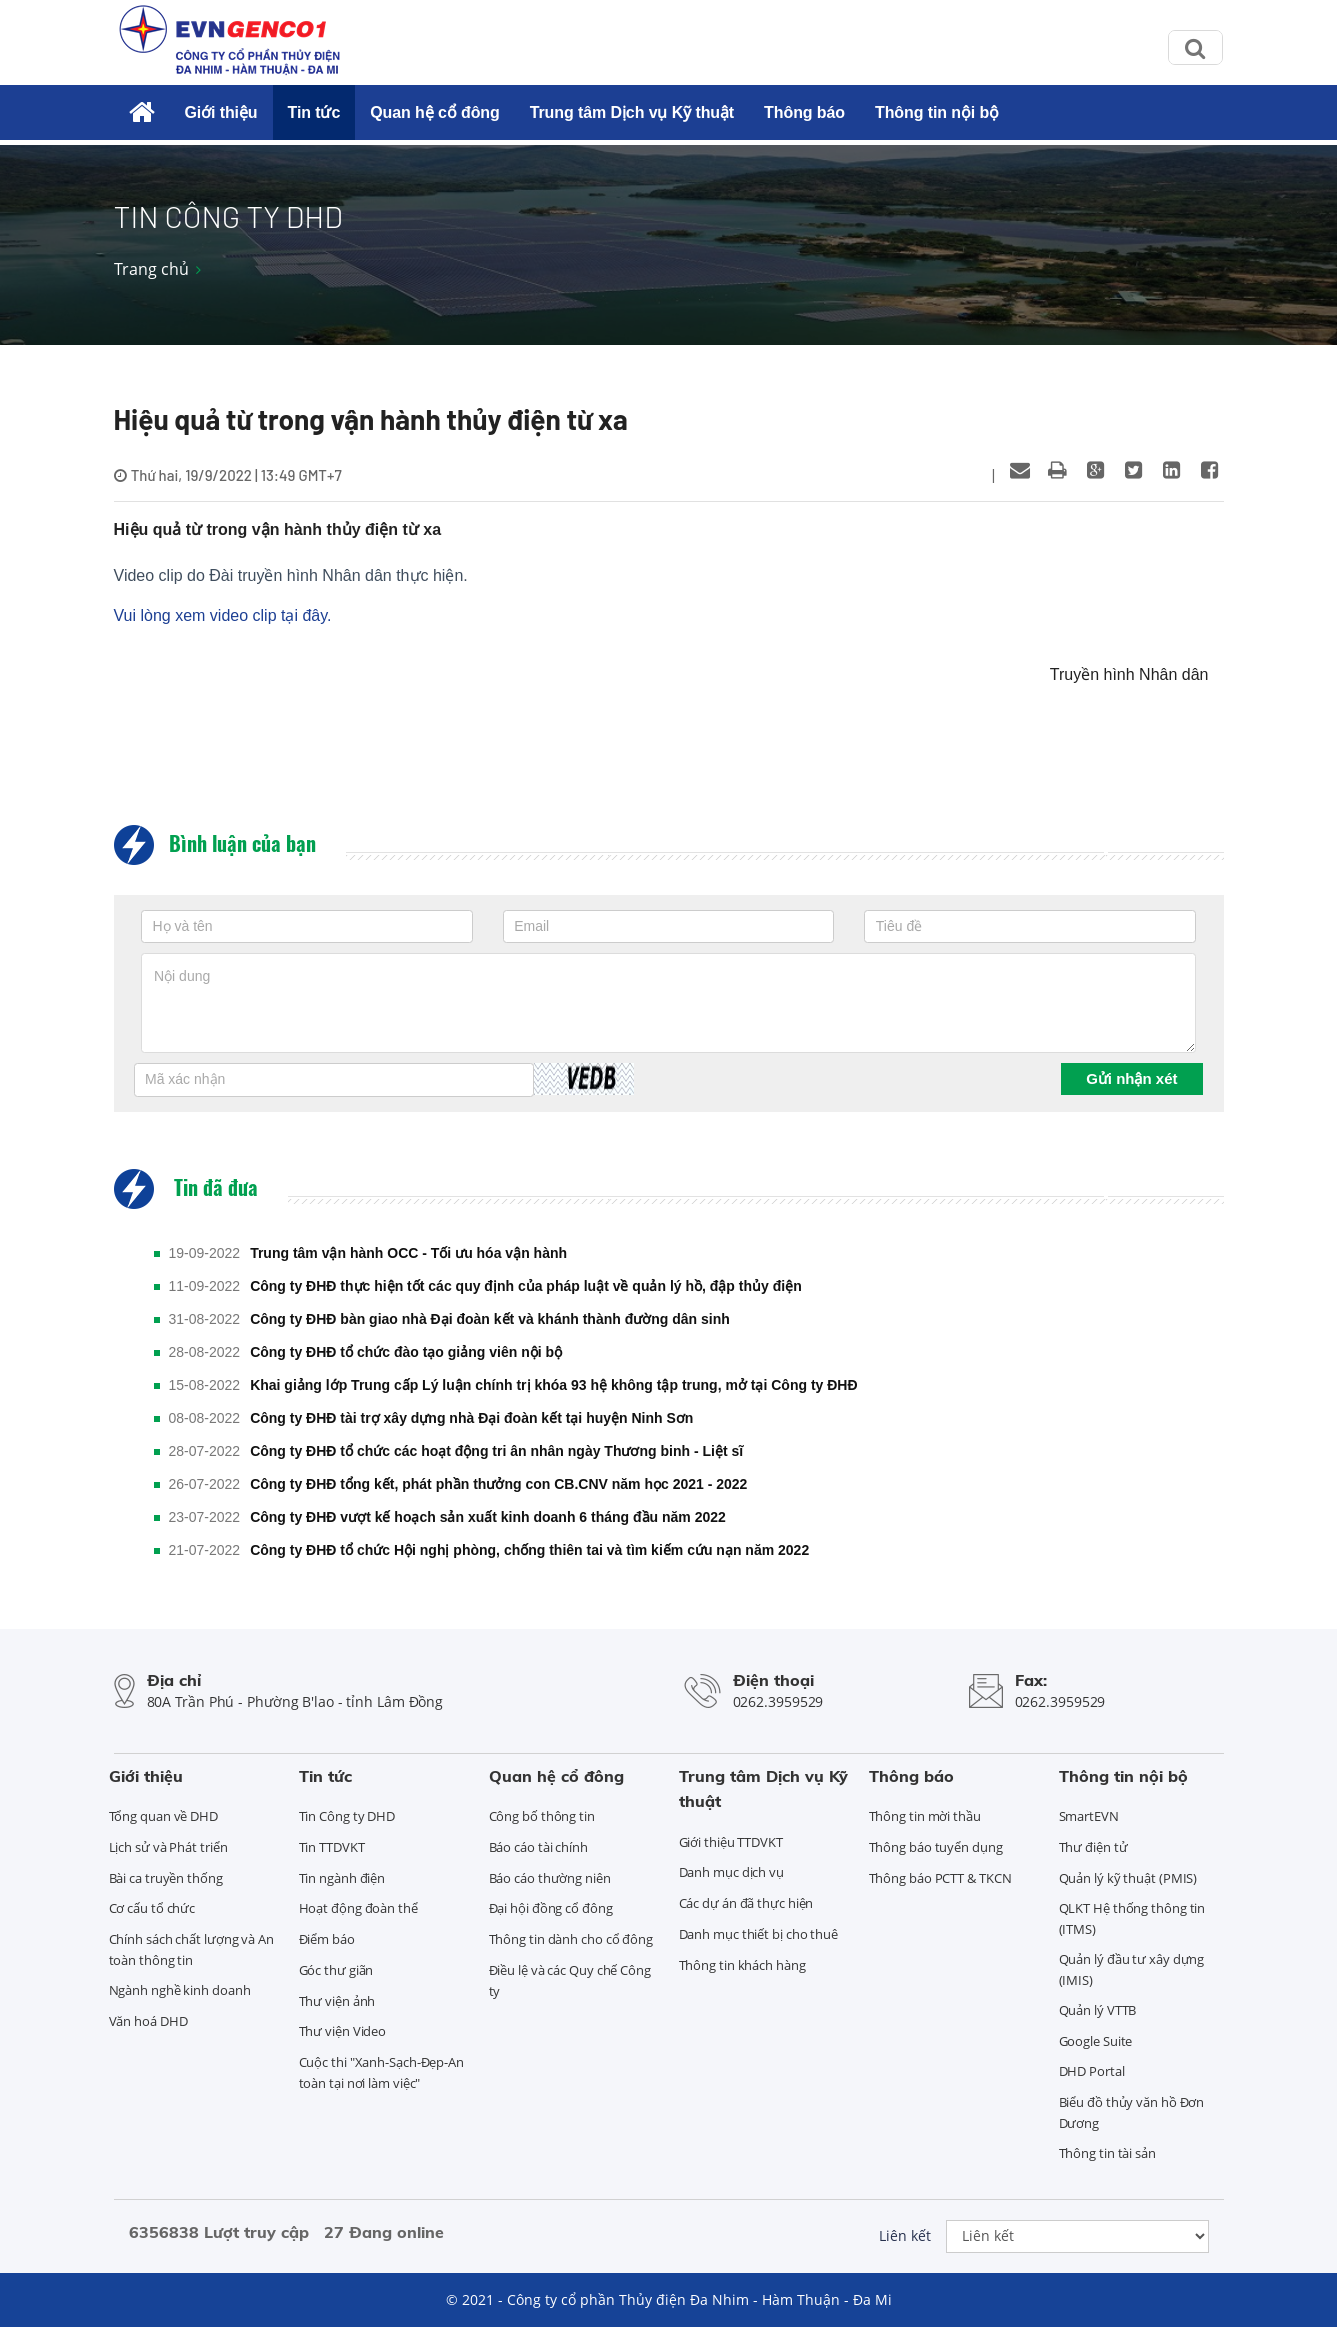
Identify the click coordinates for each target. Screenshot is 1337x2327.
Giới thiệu (220, 112)
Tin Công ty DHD (347, 1816)
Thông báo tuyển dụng (936, 1847)
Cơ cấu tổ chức (152, 1908)
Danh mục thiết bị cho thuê (758, 1934)
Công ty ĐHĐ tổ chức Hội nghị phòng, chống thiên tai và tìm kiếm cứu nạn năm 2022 (529, 1550)
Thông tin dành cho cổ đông (571, 1939)
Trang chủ (151, 269)
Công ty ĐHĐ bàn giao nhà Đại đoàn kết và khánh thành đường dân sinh (490, 1319)
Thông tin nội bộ (937, 112)
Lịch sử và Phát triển (168, 1847)
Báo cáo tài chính (538, 1847)
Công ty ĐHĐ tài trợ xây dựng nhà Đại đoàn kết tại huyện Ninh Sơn (471, 1418)
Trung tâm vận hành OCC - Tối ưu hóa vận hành (408, 1253)
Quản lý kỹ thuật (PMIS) (1128, 1878)
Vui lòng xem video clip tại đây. (223, 615)
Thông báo (804, 112)
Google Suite (1096, 2041)
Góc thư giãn (336, 1970)
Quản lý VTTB (1098, 2010)
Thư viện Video (343, 2031)
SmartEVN (1089, 1816)
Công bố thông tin (542, 1816)
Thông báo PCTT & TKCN (940, 1878)
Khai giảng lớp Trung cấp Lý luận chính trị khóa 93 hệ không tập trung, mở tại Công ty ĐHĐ (553, 1385)
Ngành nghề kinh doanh (180, 1990)
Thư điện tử (1093, 1847)
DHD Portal (1092, 2071)
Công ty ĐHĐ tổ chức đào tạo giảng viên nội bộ (406, 1352)
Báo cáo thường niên (550, 1878)
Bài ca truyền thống (166, 1878)
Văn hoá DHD (148, 2021)
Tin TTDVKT (332, 1847)
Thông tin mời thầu (925, 1816)
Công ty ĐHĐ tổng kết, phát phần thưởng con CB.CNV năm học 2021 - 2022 (498, 1484)
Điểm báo (327, 1939)
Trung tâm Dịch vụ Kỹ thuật (632, 112)
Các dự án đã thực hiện (746, 1903)
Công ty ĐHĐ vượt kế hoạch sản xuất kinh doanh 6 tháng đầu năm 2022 (488, 1517)
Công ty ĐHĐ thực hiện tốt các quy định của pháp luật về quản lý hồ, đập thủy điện (526, 1286)
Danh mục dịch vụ (731, 1872)
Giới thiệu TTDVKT (731, 1842)
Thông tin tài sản (1107, 2153)
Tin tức (314, 112)
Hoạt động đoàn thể (358, 1908)
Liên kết (905, 2235)
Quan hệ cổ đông (435, 112)
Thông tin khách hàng (742, 1965)
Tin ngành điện (342, 1878)
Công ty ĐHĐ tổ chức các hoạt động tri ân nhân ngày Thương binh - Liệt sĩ (496, 1451)
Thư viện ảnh (337, 2001)
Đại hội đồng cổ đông (551, 1908)
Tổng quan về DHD (163, 1816)
